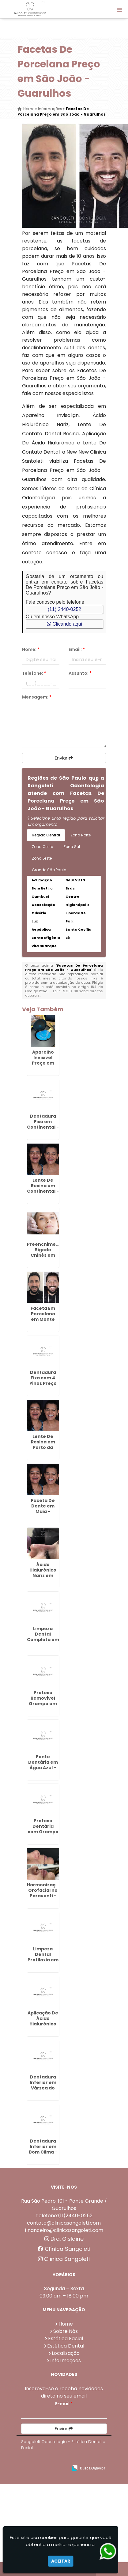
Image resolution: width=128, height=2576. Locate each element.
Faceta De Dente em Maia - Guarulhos (43, 1508)
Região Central (46, 835)
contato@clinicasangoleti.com (64, 2222)
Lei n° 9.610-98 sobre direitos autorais (64, 993)
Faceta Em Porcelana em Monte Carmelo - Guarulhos (43, 1319)
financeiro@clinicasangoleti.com (64, 2230)
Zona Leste (42, 858)
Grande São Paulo (49, 869)
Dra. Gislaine (64, 2239)
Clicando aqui (64, 624)
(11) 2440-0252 (64, 609)
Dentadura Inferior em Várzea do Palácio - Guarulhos (43, 2088)
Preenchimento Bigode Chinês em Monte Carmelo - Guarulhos (45, 1258)
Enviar (64, 758)
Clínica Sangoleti (64, 2249)
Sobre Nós (65, 2331)
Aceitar (60, 2561)
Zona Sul (71, 846)
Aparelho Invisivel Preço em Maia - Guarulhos (43, 1063)
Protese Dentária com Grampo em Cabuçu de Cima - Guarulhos (43, 1834)
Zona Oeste (42, 846)
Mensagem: (36, 697)
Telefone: (34, 673)
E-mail (64, 2404)
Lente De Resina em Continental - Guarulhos (43, 1188)
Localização (66, 2353)
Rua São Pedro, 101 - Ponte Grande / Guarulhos (64, 2204)
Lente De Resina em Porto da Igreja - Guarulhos (43, 1447)
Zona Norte (80, 835)
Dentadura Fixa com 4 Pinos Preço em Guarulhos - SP (43, 1386)
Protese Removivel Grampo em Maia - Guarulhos (43, 1704)
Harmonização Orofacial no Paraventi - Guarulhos (44, 1893)
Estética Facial (65, 2338)
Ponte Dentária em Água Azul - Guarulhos (43, 1765)
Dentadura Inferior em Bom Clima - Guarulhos (43, 2149)
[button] (119, 10)
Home (65, 2323)
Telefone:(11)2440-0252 (64, 2215)
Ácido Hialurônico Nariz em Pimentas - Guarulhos (42, 1575)
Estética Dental (65, 2345)
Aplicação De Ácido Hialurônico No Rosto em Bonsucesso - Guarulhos (43, 2026)
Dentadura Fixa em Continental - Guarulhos (43, 1124)
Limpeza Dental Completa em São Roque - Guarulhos (43, 1640)
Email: (77, 649)
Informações (65, 2360)
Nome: (31, 649)
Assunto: (80, 673)
